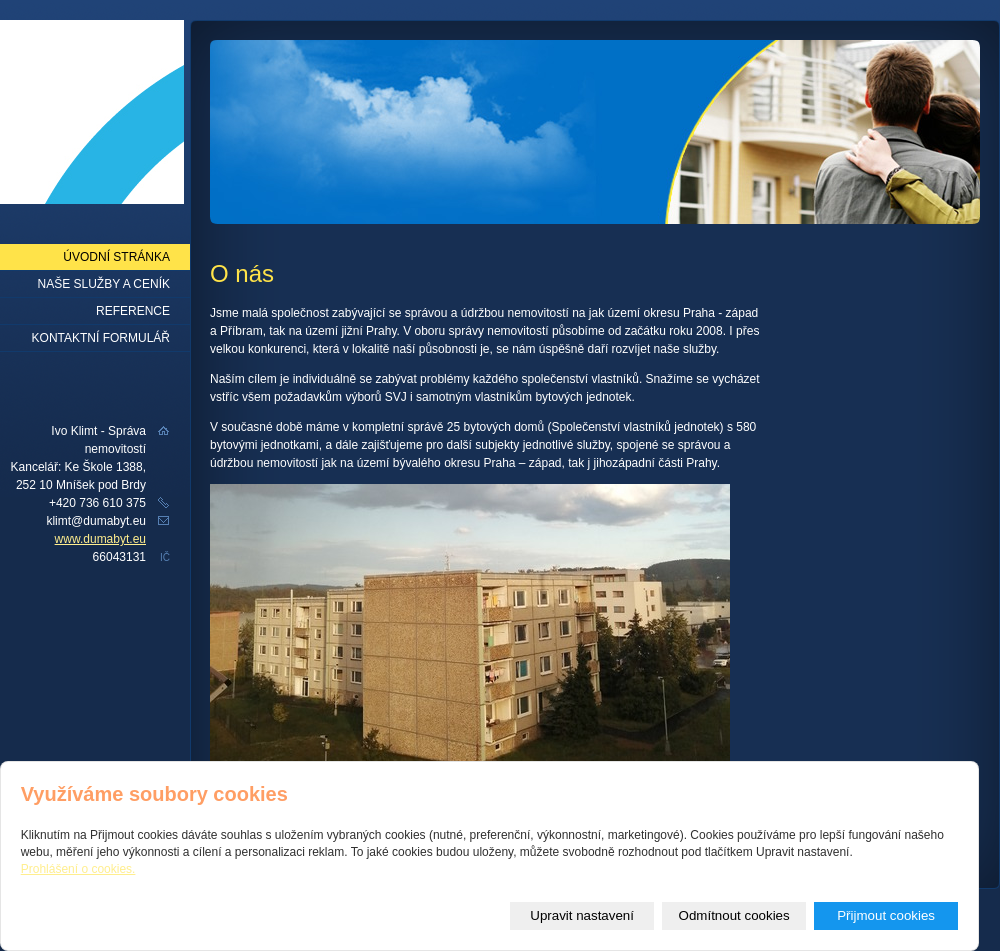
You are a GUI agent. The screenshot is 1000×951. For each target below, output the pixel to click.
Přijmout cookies (886, 915)
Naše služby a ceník (104, 284)
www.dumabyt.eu (100, 539)
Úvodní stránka (116, 257)
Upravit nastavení (582, 915)
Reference (133, 311)
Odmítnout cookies (734, 915)
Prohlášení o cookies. (78, 869)
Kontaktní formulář (101, 338)
